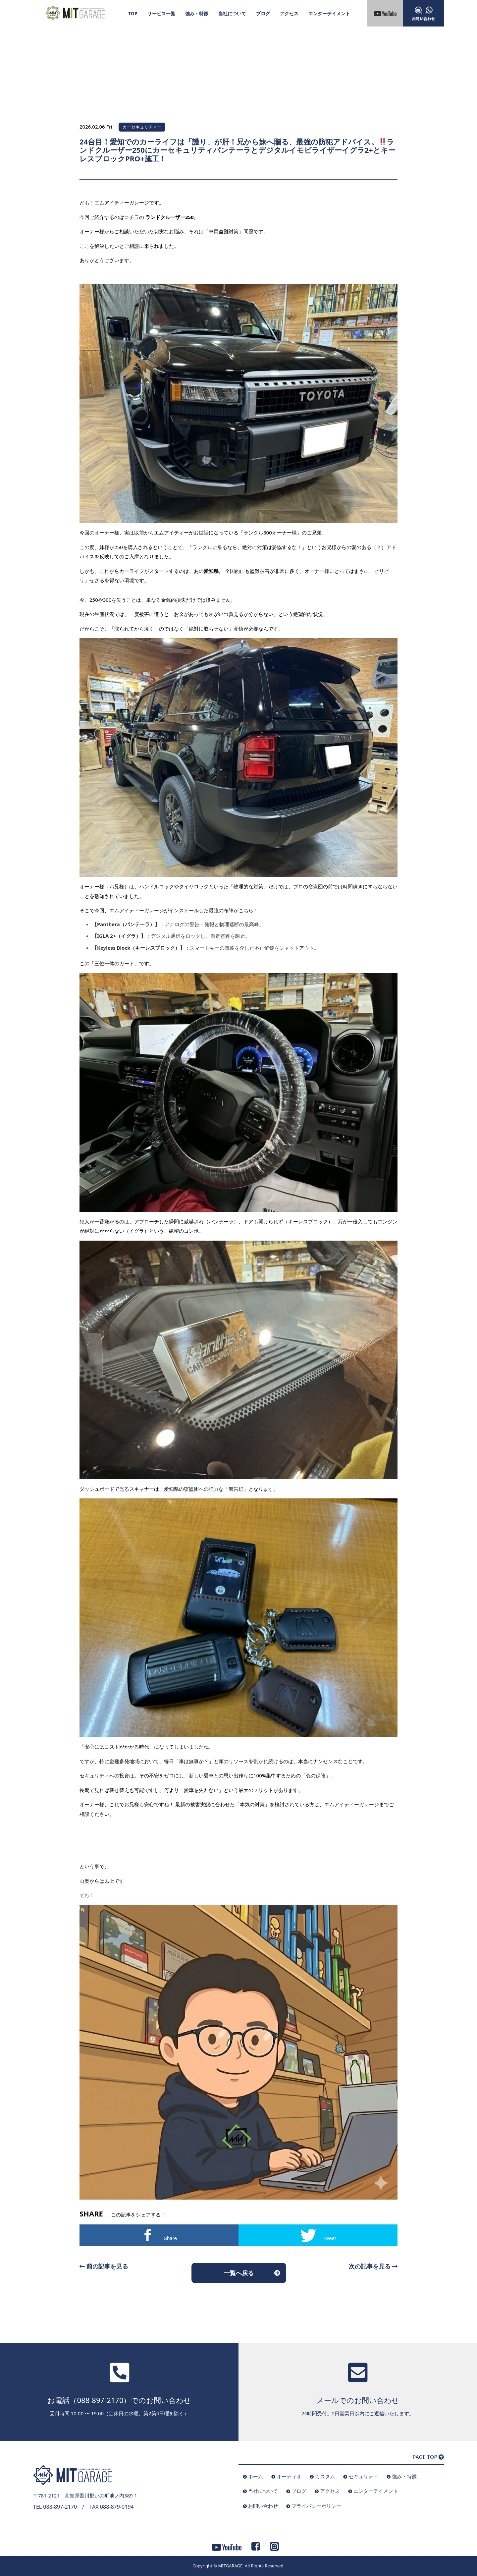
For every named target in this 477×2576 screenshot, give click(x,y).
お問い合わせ (263, 2505)
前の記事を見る (104, 2266)
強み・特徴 (196, 13)
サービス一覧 (161, 13)
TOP (132, 13)
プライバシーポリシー (316, 2505)
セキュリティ (363, 2476)
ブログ (263, 13)
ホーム (255, 2476)
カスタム (325, 2476)
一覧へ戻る (239, 2273)
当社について (232, 13)
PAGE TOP (428, 2457)
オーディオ (289, 2476)
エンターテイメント (329, 13)
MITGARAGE (230, 2566)
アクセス (289, 13)
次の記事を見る (373, 2266)
